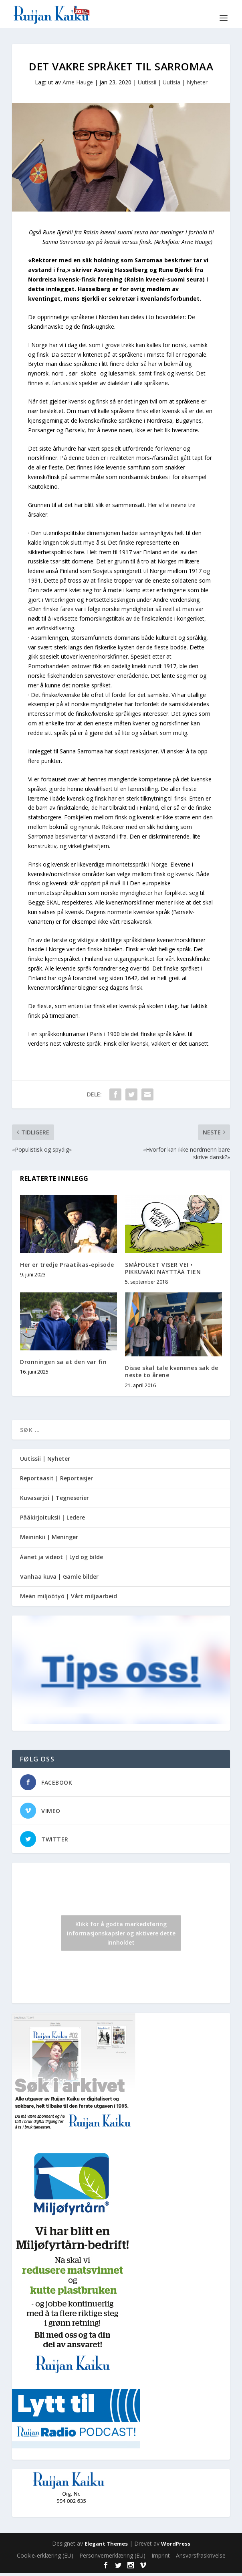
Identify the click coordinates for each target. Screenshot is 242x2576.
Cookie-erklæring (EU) (45, 2558)
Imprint (160, 2558)
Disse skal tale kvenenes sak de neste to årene (171, 1371)
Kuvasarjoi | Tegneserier (54, 1498)
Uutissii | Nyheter (45, 1458)
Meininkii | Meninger (49, 1537)
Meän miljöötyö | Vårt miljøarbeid (68, 1596)
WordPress (175, 2546)
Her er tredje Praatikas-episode (67, 1264)
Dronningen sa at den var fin (63, 1362)
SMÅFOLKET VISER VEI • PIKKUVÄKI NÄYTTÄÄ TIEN (163, 1268)
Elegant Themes (106, 2546)
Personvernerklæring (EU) (112, 2558)
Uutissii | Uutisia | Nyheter (173, 82)
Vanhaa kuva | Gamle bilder (59, 1576)
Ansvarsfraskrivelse (201, 2558)
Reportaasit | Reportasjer (56, 1478)
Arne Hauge (78, 82)
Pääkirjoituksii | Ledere (52, 1517)
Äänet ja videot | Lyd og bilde (61, 1557)
